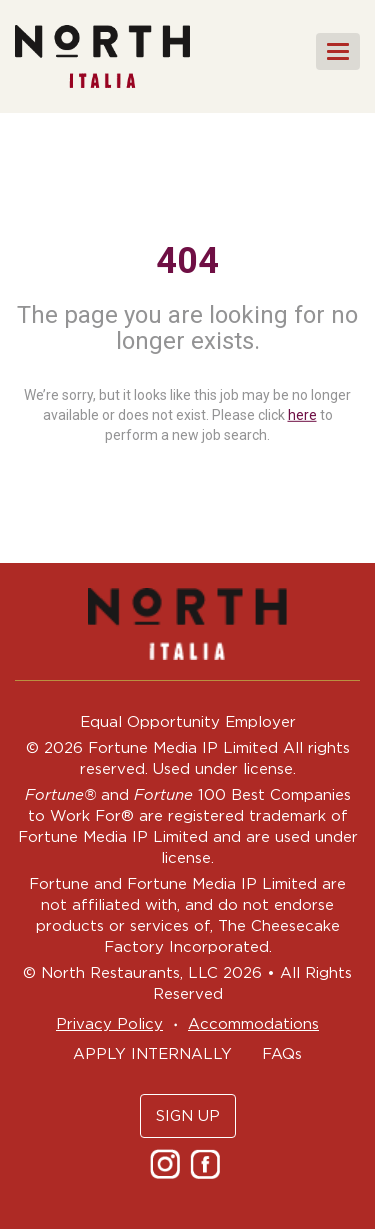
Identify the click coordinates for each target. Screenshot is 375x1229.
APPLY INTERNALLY (152, 1053)
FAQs (282, 1053)
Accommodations (253, 1023)
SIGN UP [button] (188, 1115)
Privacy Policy (109, 1023)
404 (187, 261)
